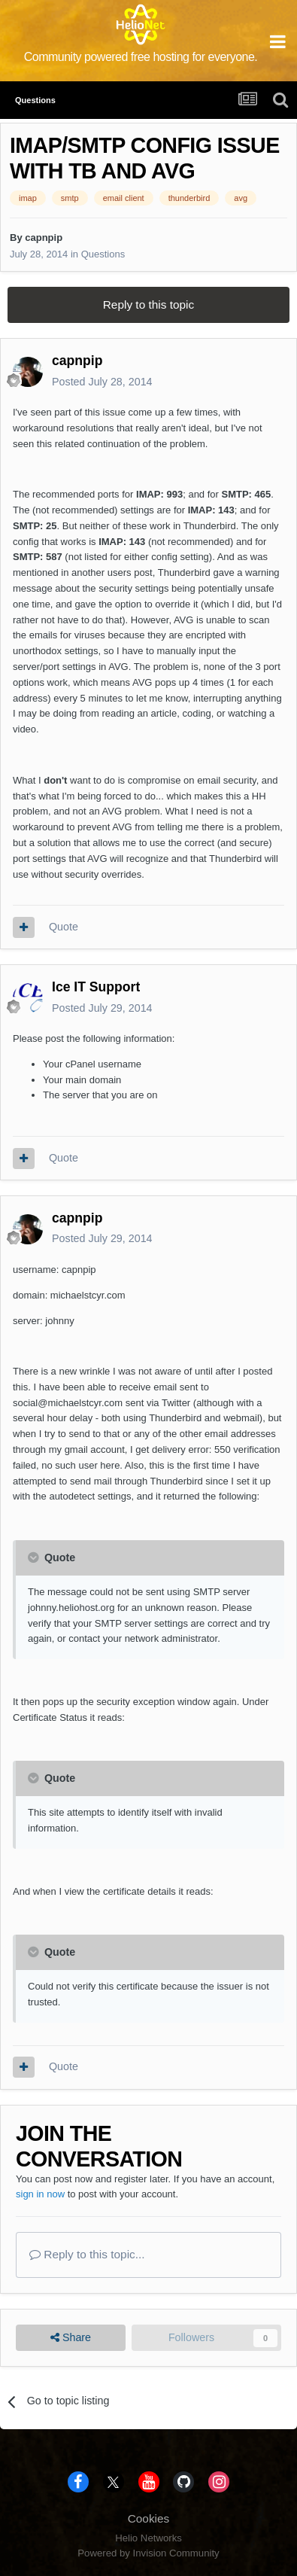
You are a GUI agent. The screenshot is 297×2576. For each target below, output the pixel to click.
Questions (103, 254)
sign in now (40, 2194)
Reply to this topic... (87, 2254)
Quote (63, 927)
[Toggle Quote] (34, 1557)
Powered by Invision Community (148, 2553)
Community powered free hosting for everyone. (141, 56)
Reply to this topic (148, 304)
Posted (102, 382)
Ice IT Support (96, 986)
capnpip (43, 237)
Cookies (149, 2518)
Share (70, 2337)
